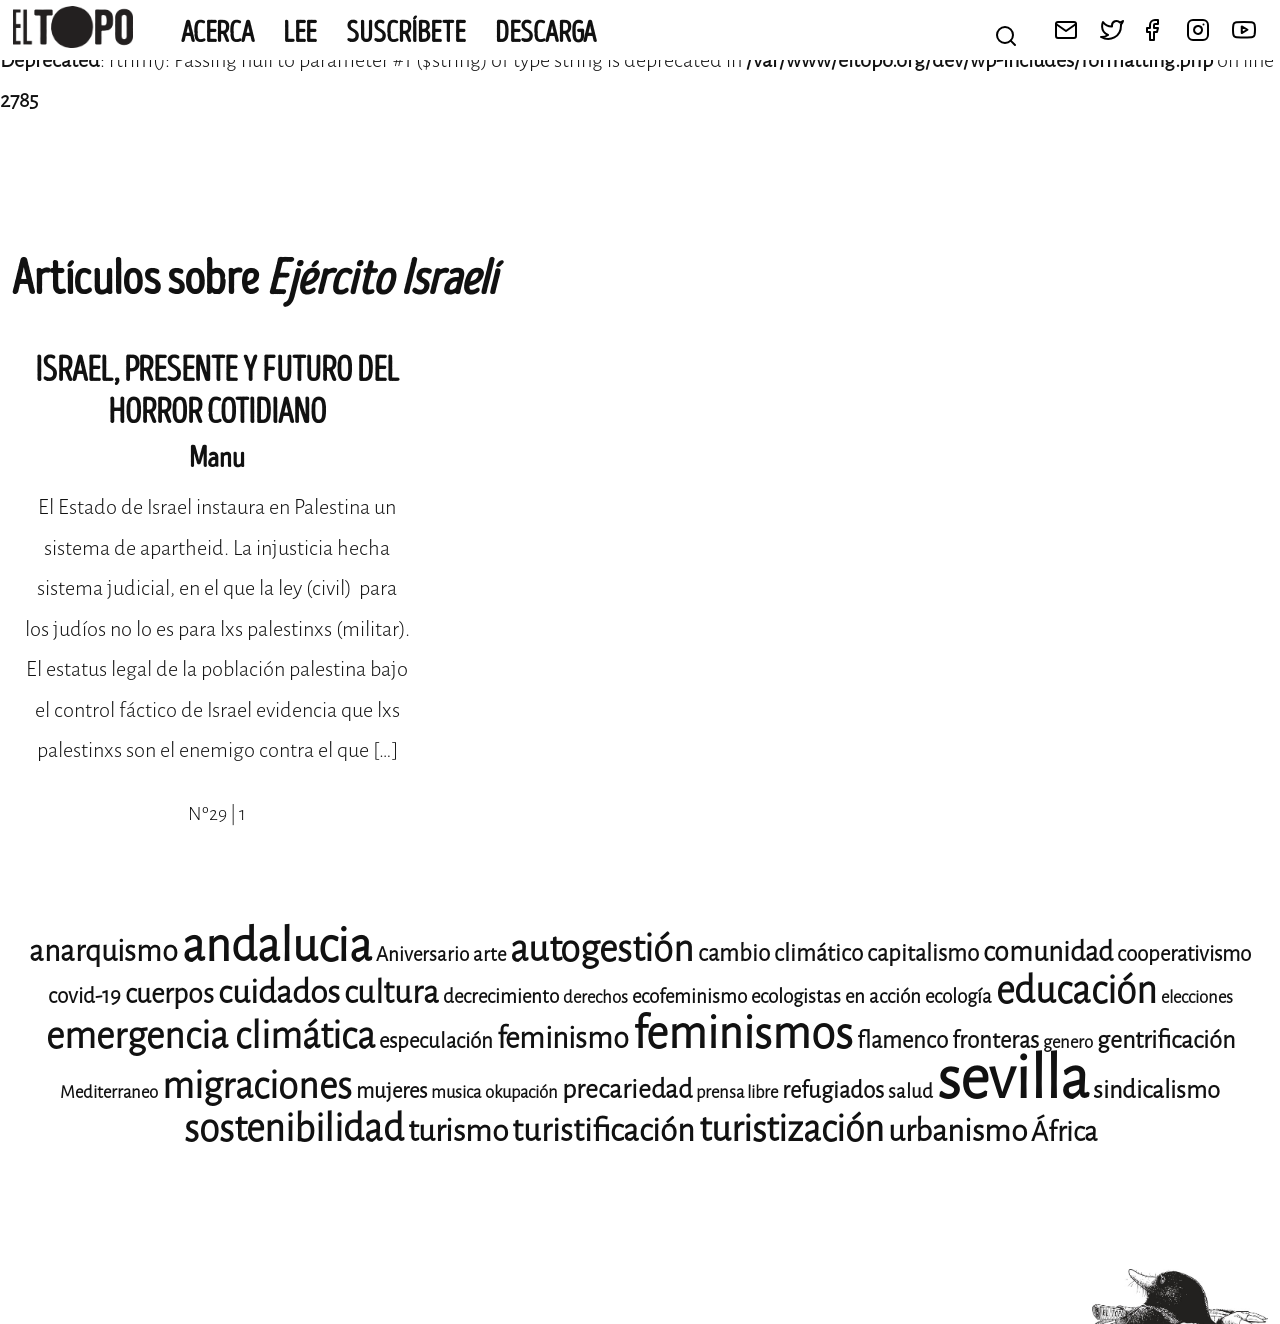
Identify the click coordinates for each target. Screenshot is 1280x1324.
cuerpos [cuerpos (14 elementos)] (169, 994)
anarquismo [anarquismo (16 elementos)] (103, 951)
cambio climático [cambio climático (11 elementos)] (780, 953)
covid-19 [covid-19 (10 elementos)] (84, 996)
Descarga (545, 33)
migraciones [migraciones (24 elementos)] (257, 1086)
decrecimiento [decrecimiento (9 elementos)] (501, 996)
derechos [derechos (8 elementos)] (595, 997)
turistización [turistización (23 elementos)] (791, 1129)
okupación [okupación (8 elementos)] (521, 1092)
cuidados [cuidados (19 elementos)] (279, 992)
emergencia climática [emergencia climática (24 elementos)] (210, 1036)
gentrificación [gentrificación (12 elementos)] (1166, 1040)
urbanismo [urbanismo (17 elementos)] (957, 1131)
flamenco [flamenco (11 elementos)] (902, 1040)
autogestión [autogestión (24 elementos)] (602, 949)
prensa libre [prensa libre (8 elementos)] (737, 1092)
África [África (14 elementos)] (1064, 1132)
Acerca (217, 33)
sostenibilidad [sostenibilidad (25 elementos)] (294, 1128)
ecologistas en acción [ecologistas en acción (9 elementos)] (836, 996)
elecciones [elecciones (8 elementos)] (1197, 997)
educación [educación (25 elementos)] (1076, 990)
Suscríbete (406, 33)
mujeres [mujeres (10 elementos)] (391, 1091)
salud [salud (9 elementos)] (910, 1091)
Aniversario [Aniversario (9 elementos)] (422, 954)
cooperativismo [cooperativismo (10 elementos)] (1184, 954)
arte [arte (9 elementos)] (489, 954)
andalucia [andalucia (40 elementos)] (277, 946)
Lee (300, 33)
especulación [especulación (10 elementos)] (436, 1041)
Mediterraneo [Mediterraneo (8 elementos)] (109, 1092)
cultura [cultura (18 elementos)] (391, 992)
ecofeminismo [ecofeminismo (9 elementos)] (689, 996)
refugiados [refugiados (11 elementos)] (833, 1090)
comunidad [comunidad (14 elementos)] (1048, 952)
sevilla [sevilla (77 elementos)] (1013, 1078)
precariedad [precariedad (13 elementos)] (627, 1089)
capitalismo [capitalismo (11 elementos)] (923, 953)
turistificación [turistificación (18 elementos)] (603, 1130)
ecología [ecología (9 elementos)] (958, 996)
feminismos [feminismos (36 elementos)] (743, 1033)
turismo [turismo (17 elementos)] (458, 1131)
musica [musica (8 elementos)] (456, 1092)
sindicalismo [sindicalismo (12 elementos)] (1156, 1090)
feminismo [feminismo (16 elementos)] (563, 1038)
